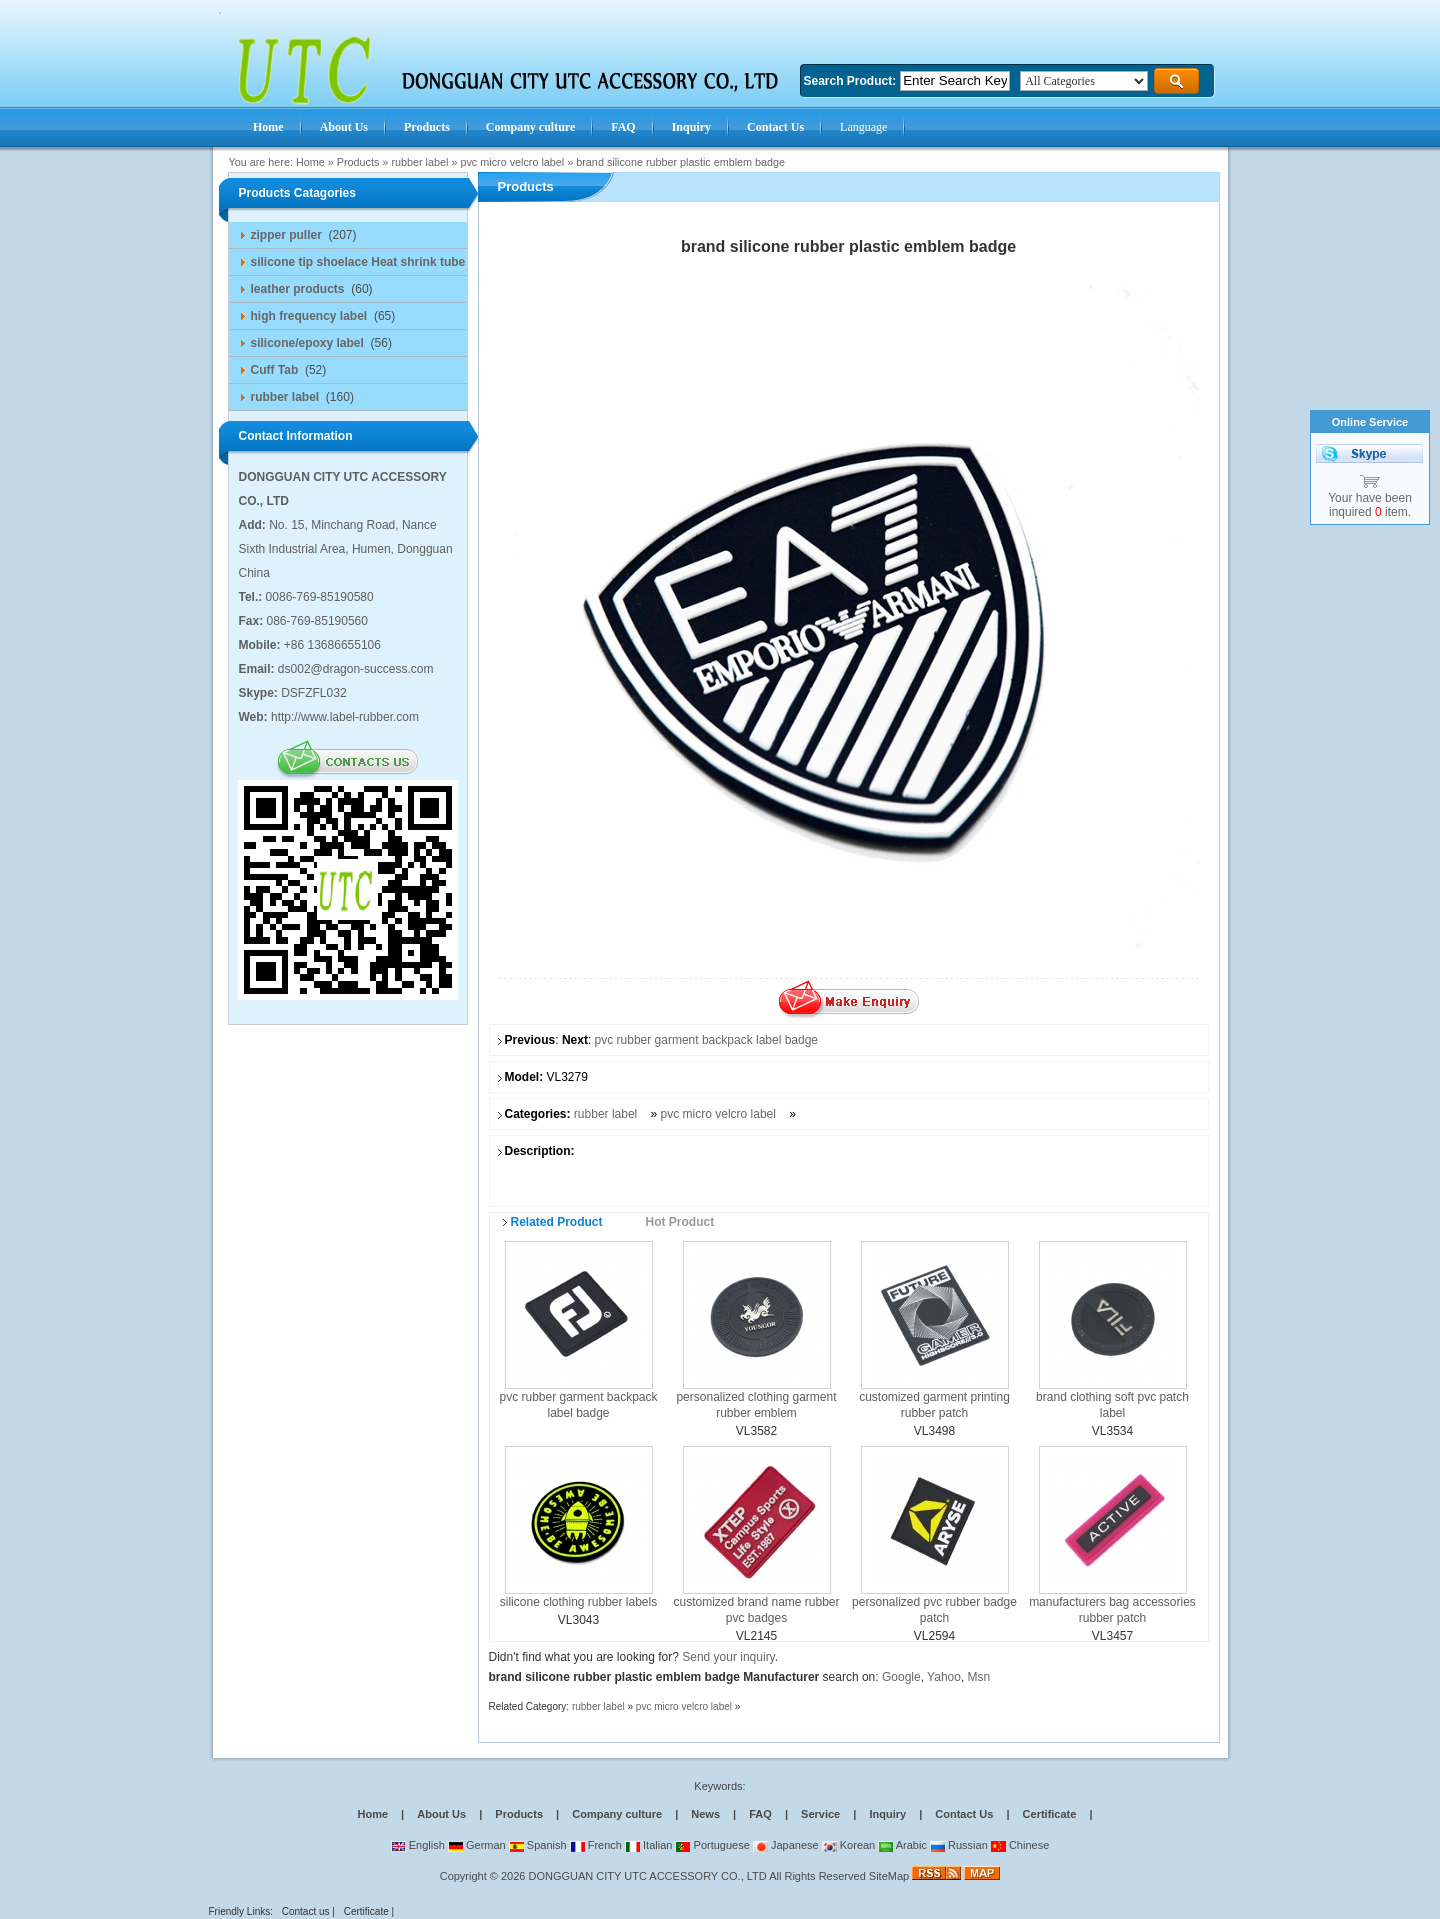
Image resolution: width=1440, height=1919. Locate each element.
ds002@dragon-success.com (356, 669)
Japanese (786, 1845)
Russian (959, 1845)
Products (358, 162)
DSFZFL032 (313, 693)
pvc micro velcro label (512, 162)
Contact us (306, 1911)
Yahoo (944, 1677)
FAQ (760, 1814)
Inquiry (887, 1814)
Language (863, 127)
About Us (441, 1814)
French (596, 1845)
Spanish (538, 1845)
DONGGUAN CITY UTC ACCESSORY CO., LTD (648, 1876)
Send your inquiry (728, 1657)
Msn (979, 1677)
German (477, 1845)
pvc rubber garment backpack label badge (706, 1040)
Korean (849, 1845)
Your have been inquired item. (1370, 505)
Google (901, 1677)
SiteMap (889, 1876)
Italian (648, 1845)
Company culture (617, 1814)
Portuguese (712, 1845)
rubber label (419, 162)
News (705, 1814)
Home (310, 162)
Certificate (1050, 1814)
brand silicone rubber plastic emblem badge (680, 162)
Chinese (1020, 1845)
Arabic (902, 1845)
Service (820, 1814)
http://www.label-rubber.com (345, 717)
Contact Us (964, 1814)
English (418, 1845)
